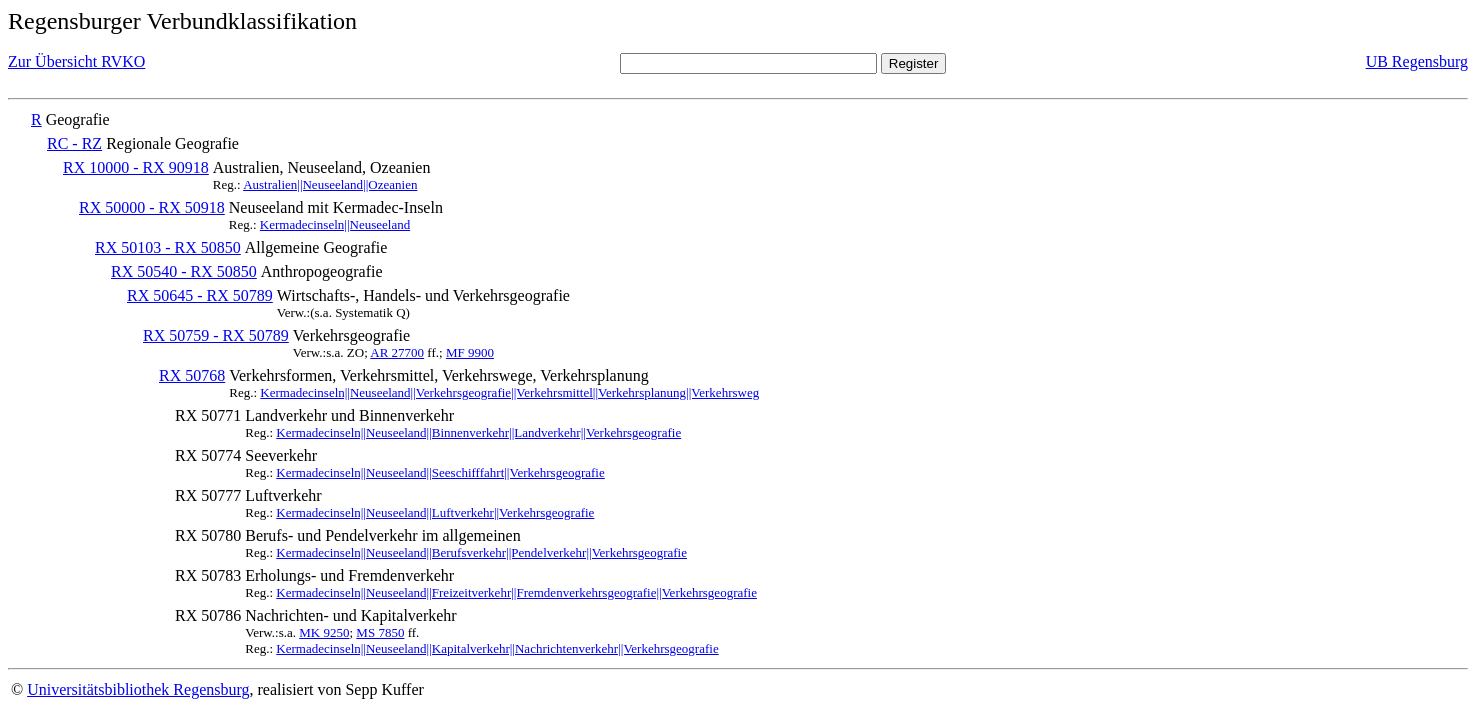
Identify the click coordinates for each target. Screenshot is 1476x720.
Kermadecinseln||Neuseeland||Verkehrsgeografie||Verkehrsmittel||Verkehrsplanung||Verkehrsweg (509, 392)
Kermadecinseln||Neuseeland (335, 224)
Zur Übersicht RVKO (76, 61)
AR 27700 (397, 352)
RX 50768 (192, 375)
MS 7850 (380, 632)
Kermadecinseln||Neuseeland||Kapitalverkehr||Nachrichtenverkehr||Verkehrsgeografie (497, 648)
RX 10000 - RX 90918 (136, 167)
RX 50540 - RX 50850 (184, 271)
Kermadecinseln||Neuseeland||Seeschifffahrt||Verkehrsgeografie (440, 472)
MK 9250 (324, 632)
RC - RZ (74, 143)
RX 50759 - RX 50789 (216, 335)
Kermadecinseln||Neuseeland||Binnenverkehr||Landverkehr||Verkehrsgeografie (478, 432)
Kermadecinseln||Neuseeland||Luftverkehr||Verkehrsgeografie (435, 512)
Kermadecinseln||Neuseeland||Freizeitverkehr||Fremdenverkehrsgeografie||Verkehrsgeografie (516, 592)
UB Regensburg (1417, 61)
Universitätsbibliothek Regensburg (138, 689)
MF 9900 (470, 352)
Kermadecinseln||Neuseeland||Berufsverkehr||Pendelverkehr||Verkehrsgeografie (481, 552)
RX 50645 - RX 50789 (200, 295)
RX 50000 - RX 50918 (152, 207)
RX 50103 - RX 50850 (168, 247)
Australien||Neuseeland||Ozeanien (330, 184)
